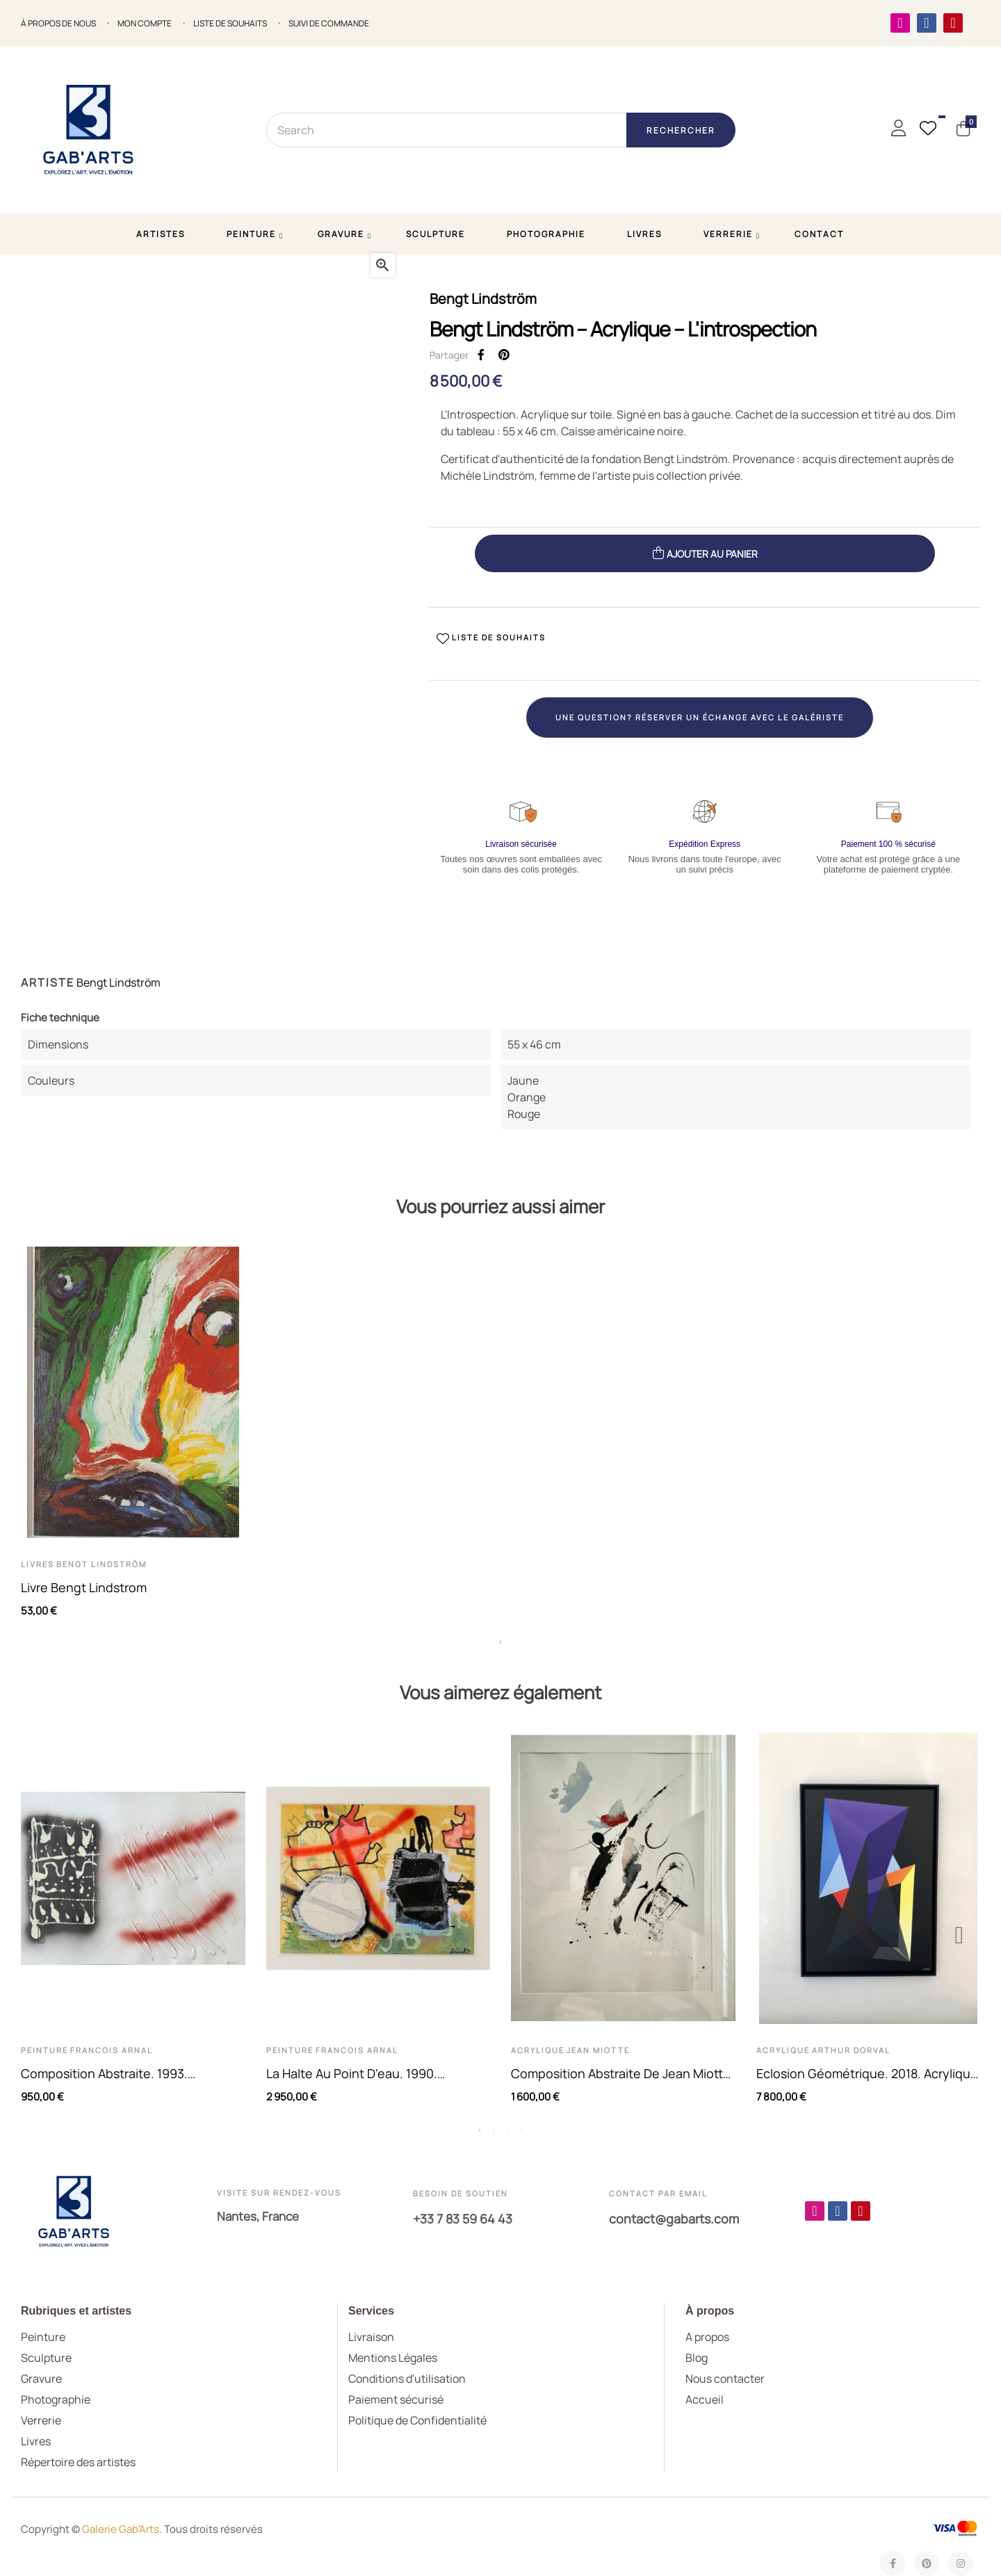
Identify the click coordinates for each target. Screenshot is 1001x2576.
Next (959, 1934)
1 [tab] (500, 1642)
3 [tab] (507, 2130)
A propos (707, 2336)
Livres (37, 1564)
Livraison (371, 2336)
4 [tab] (521, 2130)
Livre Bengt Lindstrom (84, 1587)
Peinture (44, 2050)
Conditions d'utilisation (407, 2378)
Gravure (41, 2378)
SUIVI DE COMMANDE (328, 23)
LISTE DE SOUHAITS (230, 23)
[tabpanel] (133, 1439)
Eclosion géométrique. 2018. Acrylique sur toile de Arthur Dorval (867, 2074)
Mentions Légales (392, 2357)
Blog (696, 2357)
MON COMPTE (144, 23)
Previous (42, 1934)
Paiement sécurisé (395, 2399)
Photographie (55, 2399)
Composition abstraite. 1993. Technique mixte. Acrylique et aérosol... (107, 2074)
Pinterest (504, 354)
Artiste (47, 982)
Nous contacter (725, 2378)
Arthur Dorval (851, 2050)
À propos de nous (58, 23)
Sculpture (46, 2357)
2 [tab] (493, 2130)
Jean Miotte (598, 2050)
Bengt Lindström (483, 298)
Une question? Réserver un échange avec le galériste (699, 717)
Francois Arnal (111, 2050)
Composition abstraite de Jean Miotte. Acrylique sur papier (622, 2074)
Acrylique (537, 2050)
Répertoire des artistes (78, 2462)
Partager (481, 354)
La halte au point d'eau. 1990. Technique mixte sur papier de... (360, 2074)
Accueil (704, 2399)
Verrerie (41, 2420)
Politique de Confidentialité (417, 2420)
